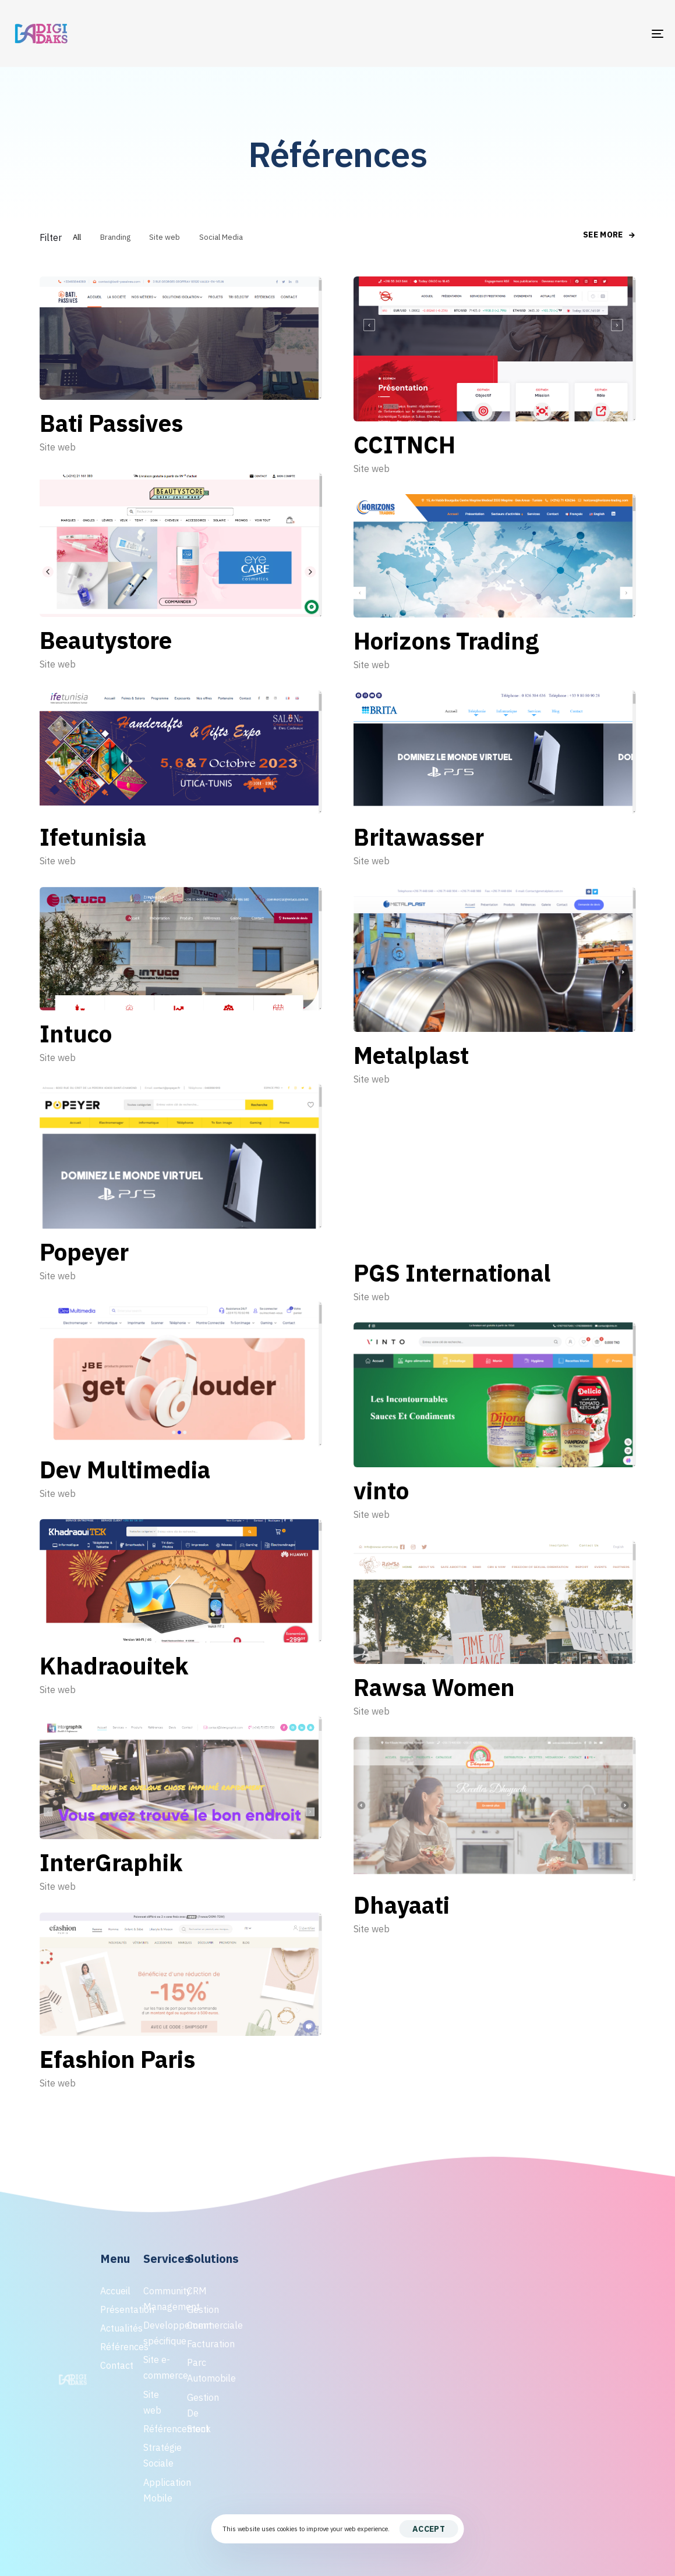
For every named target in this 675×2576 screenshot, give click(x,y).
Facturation (202, 2344)
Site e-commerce (159, 2367)
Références (116, 2347)
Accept (428, 2529)
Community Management (159, 2298)
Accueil (115, 2291)
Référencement (159, 2429)
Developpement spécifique (159, 2333)
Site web (58, 447)
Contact (116, 2365)
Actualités (116, 2328)
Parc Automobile (202, 2370)
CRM (197, 2291)
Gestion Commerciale (202, 2317)
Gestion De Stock (202, 2413)
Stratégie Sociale (159, 2455)
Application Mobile (159, 2490)
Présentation (116, 2309)
